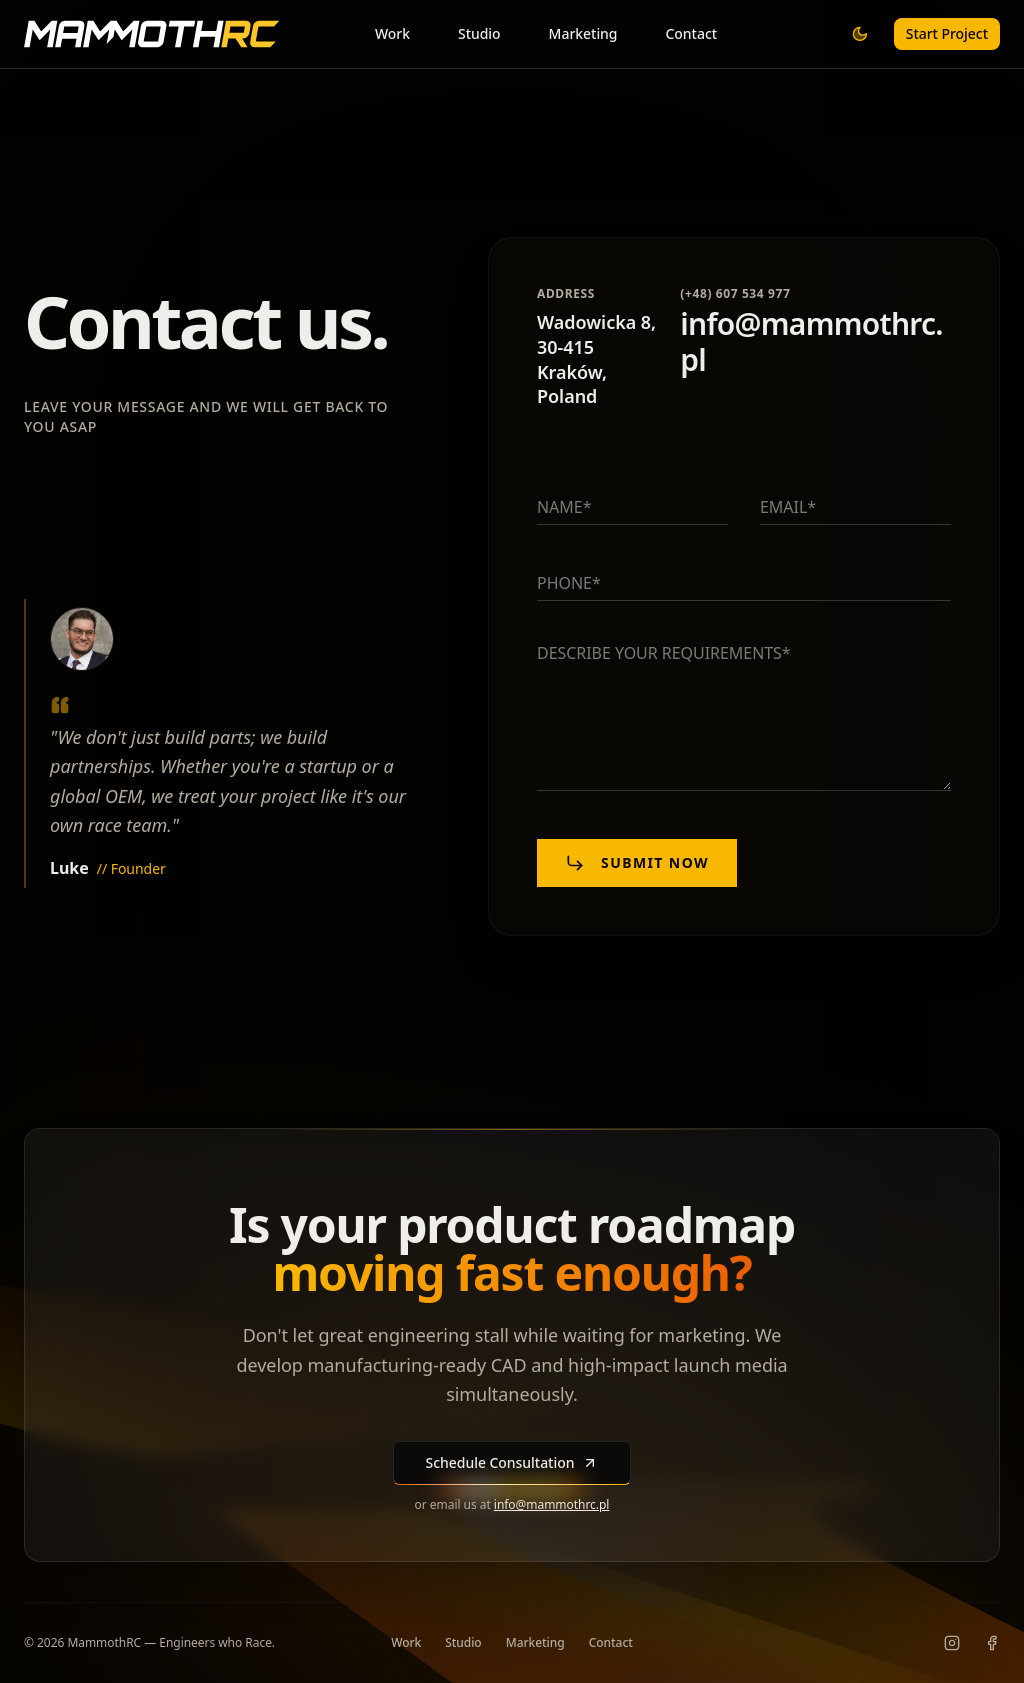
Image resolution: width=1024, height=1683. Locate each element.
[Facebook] (992, 1643)
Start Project (947, 33)
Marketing (583, 33)
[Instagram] (952, 1643)
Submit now (637, 863)
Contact (692, 33)
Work (392, 33)
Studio (479, 33)
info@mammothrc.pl (552, 1504)
